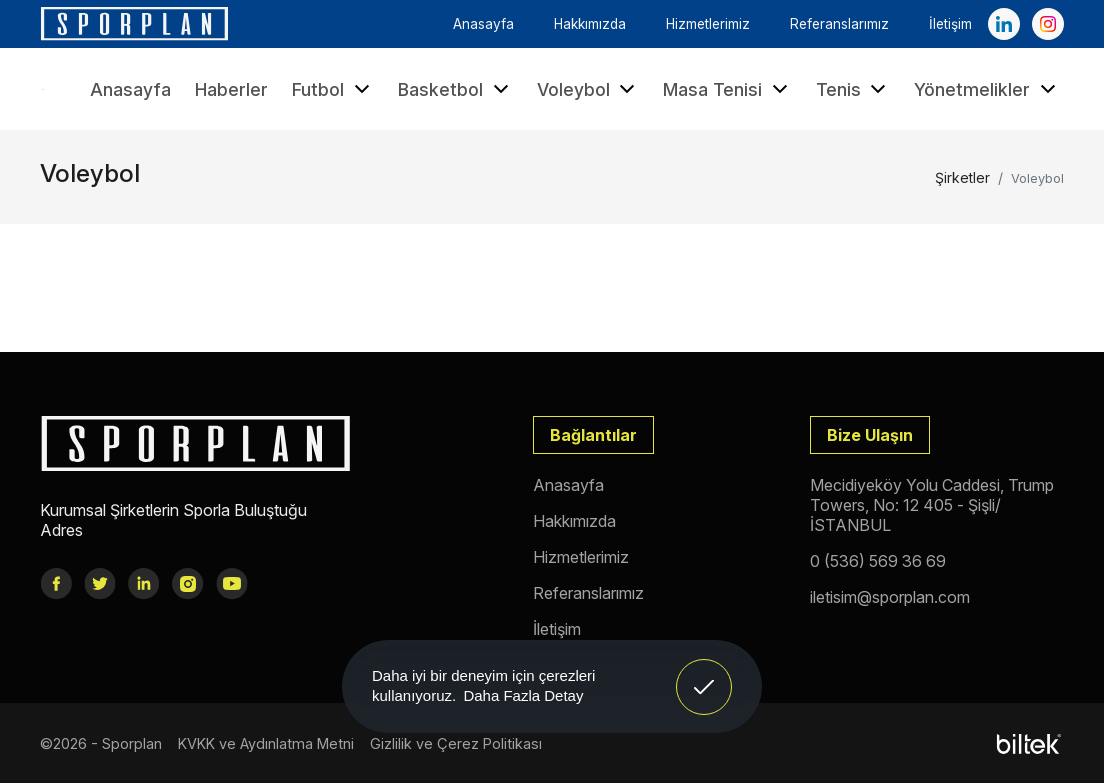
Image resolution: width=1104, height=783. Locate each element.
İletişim (950, 24)
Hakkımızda (590, 24)
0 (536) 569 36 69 (878, 561)
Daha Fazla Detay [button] (523, 695)
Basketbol (455, 89)
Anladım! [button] (704, 672)
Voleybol (588, 89)
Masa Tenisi (727, 89)
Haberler (231, 89)
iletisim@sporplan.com (890, 597)
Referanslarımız (839, 24)
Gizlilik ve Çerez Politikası (456, 743)
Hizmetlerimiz (708, 24)
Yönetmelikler (987, 89)
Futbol (333, 89)
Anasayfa (483, 24)
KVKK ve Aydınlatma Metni (266, 743)
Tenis (853, 89)
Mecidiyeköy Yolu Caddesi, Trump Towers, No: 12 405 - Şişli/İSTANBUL (932, 505)
